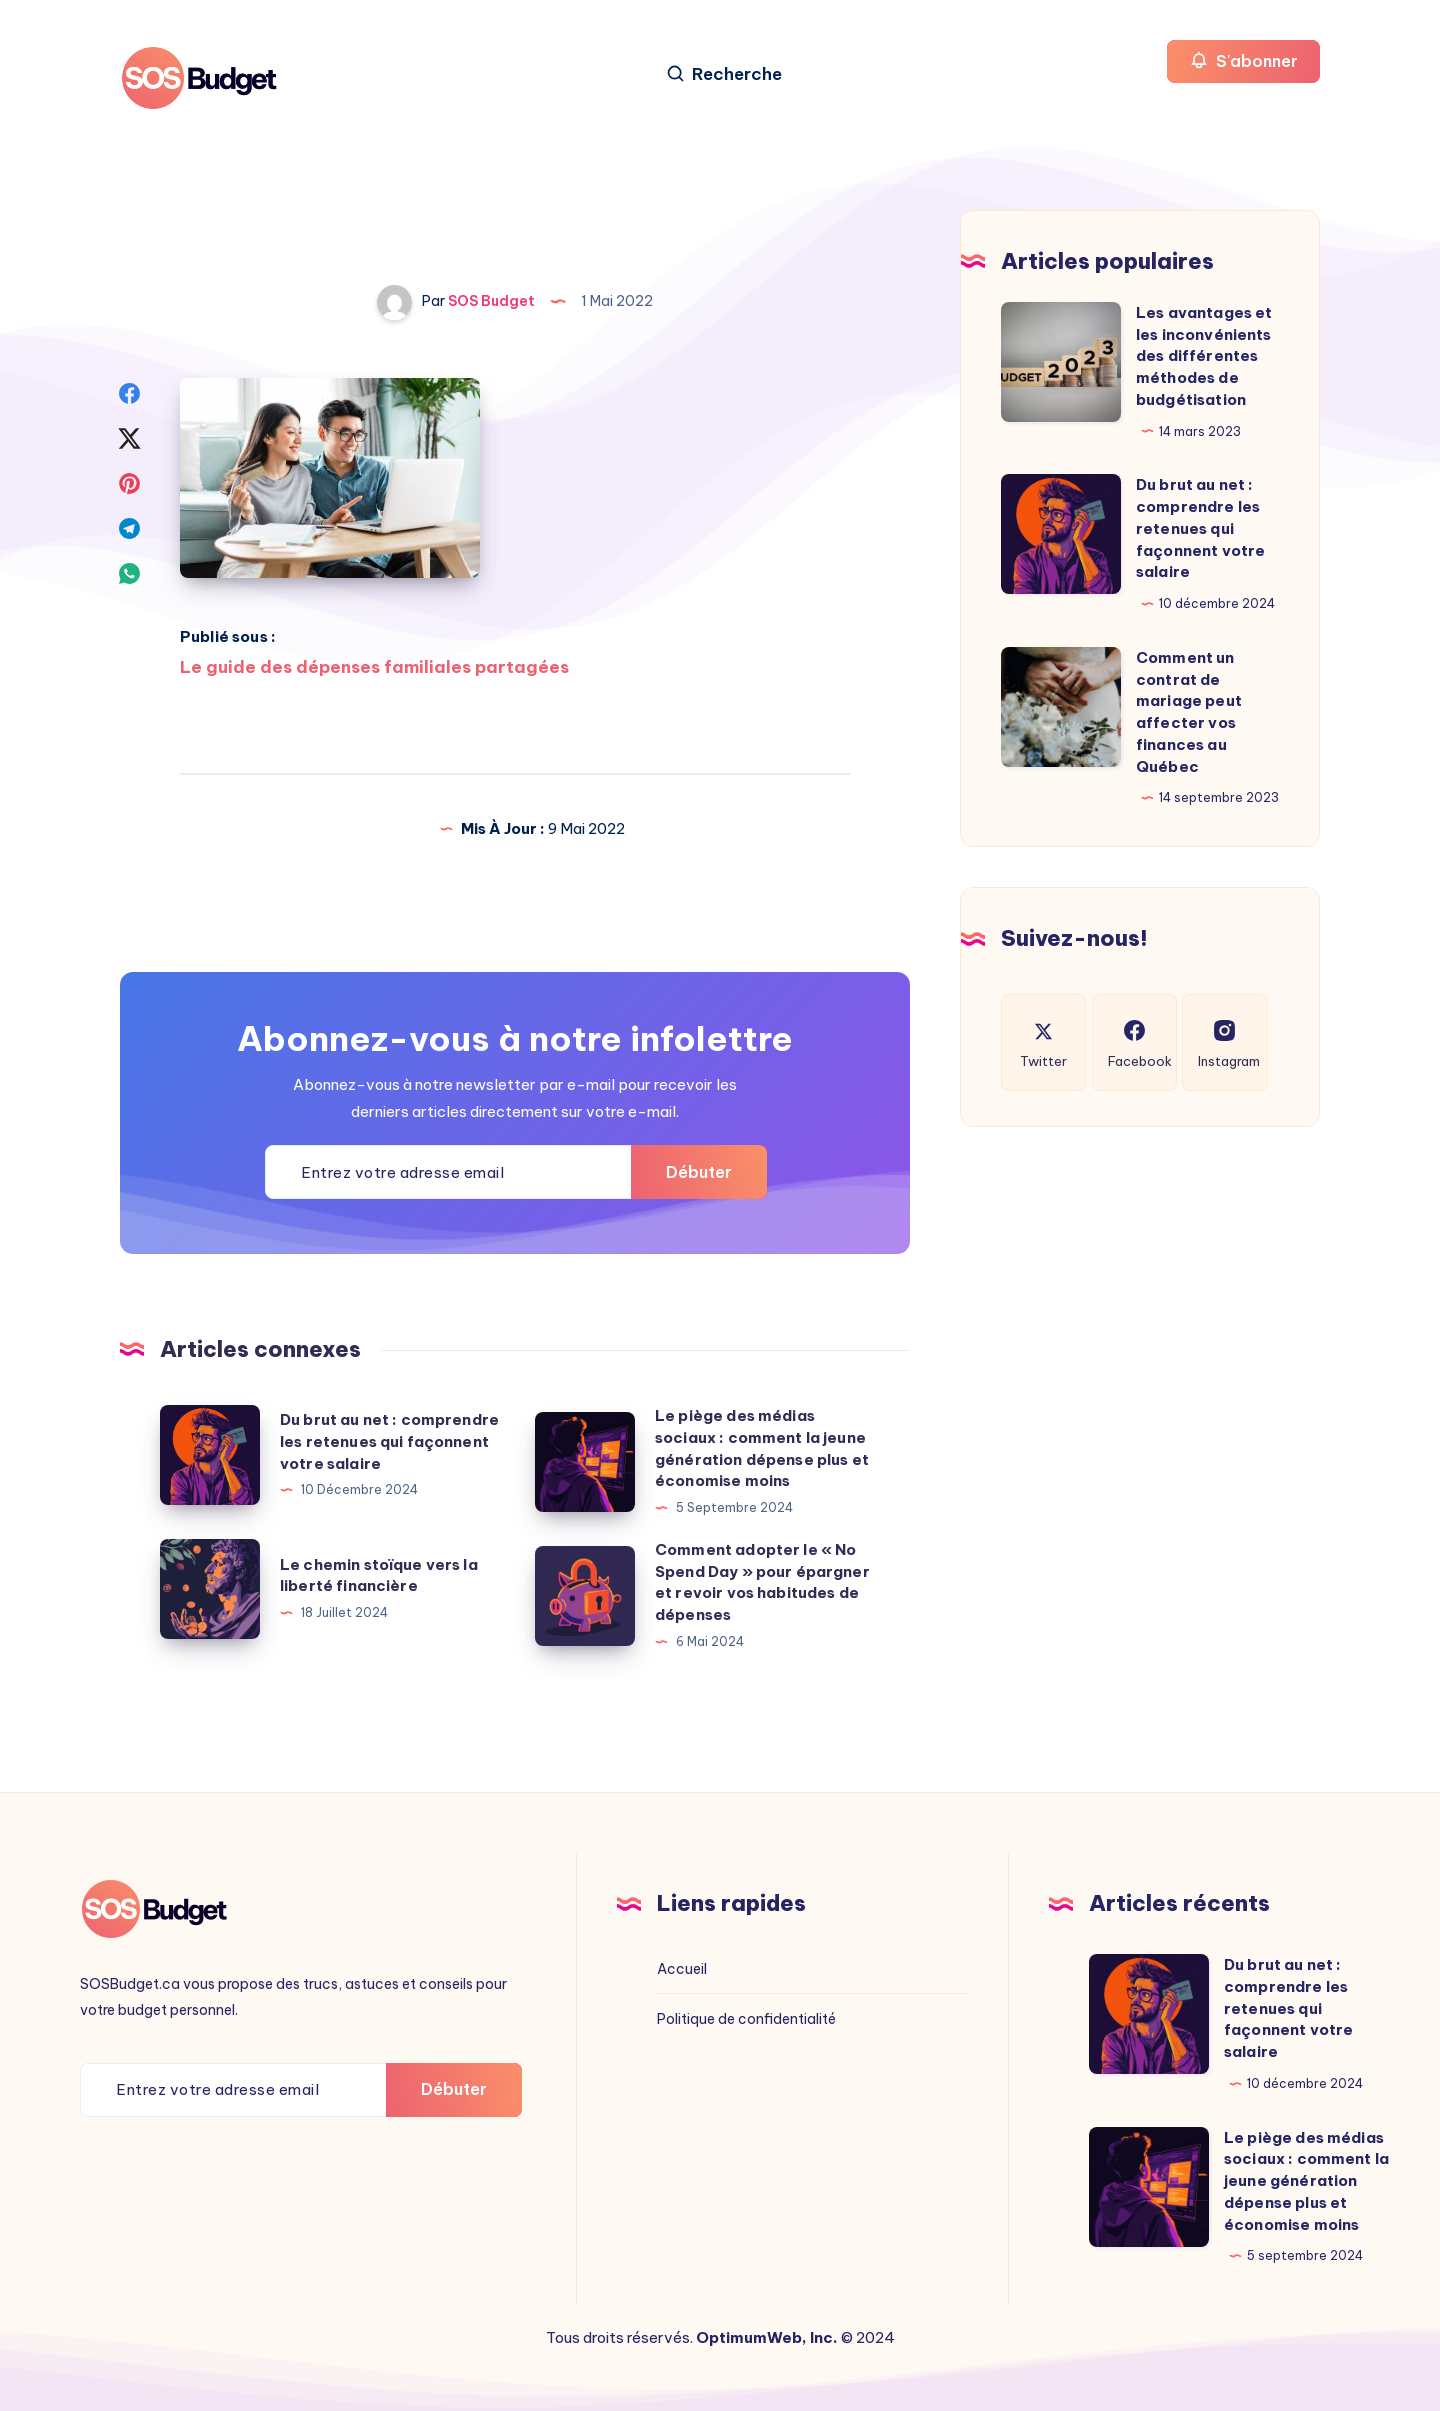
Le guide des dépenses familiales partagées (374, 667)
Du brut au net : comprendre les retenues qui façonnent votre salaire (389, 1441)
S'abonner (1243, 60)
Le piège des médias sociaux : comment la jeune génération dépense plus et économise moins (1306, 2181)
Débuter (699, 1172)
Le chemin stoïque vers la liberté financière (379, 1575)
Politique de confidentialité (746, 2019)
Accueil (682, 1969)
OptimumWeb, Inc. (767, 2337)
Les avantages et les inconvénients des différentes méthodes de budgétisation (1204, 356)
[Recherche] (723, 74)
